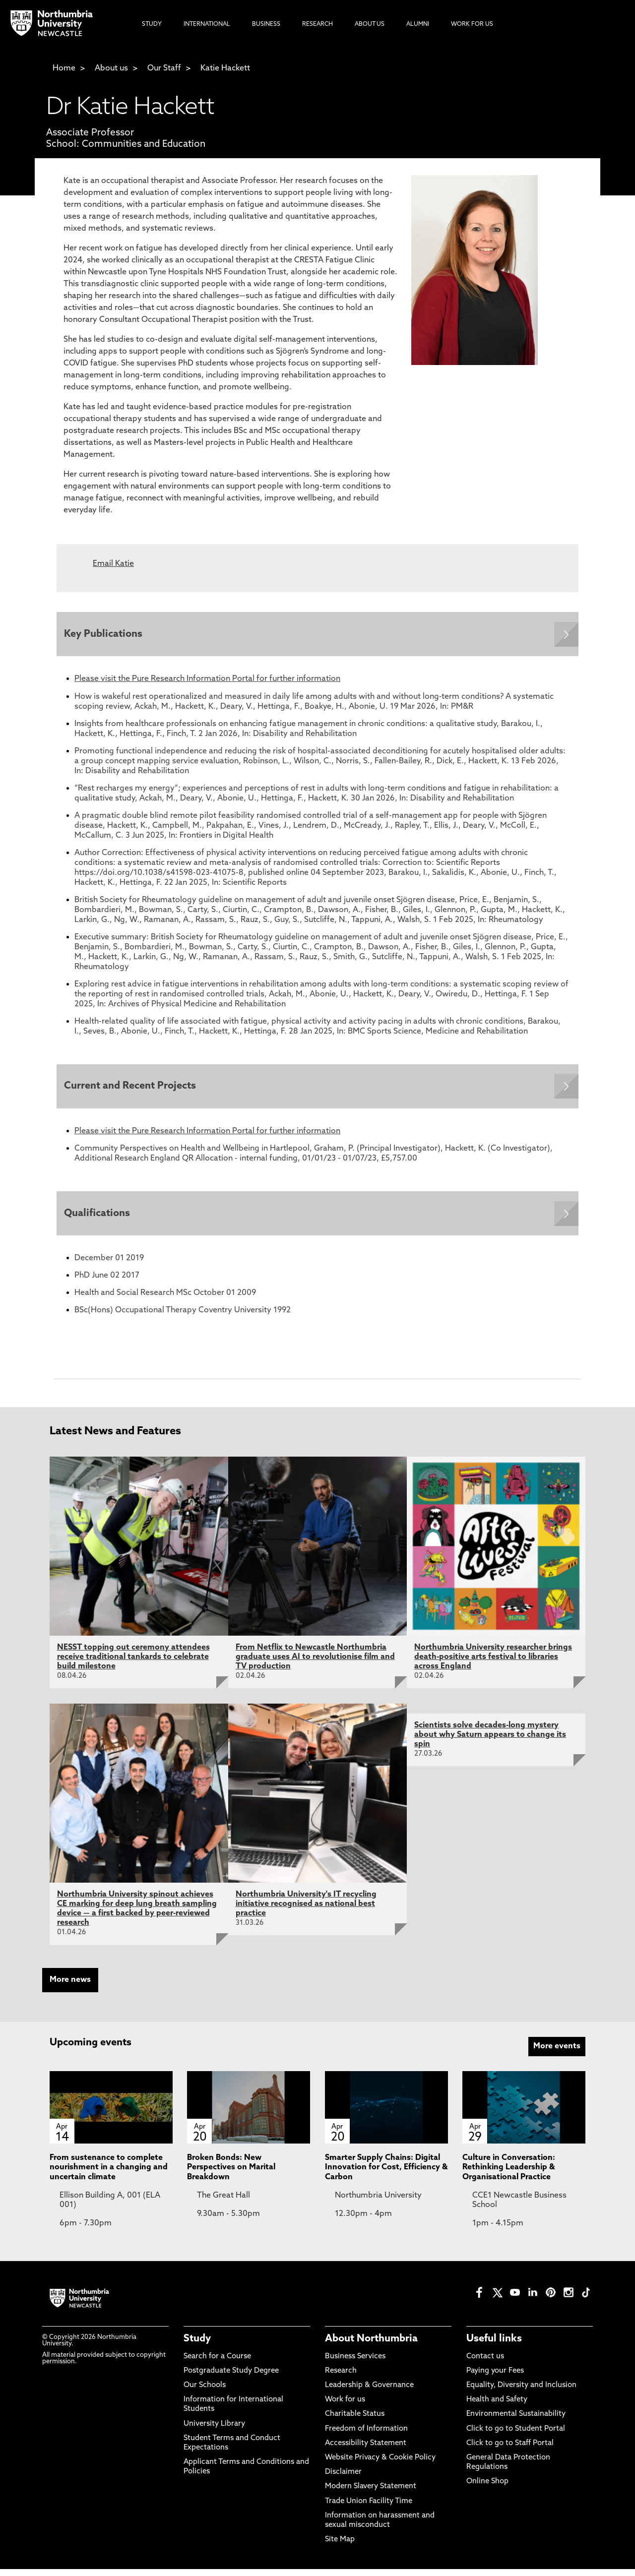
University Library (214, 2431)
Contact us (485, 2363)
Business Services (355, 2363)
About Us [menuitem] (369, 24)
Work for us (345, 2406)
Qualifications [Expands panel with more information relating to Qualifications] (99, 1219)
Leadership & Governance (369, 2392)
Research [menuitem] (317, 24)
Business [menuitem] (266, 24)
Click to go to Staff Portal (510, 2450)
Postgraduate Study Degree (231, 2378)
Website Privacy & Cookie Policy (380, 2464)
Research (341, 2378)
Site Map (340, 2546)
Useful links (494, 2346)
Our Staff (164, 68)
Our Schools (205, 2392)
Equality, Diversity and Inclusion (521, 2392)
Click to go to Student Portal (515, 2436)
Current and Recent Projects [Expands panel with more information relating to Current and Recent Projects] (132, 1090)
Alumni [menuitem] (417, 24)
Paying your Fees (495, 2378)
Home (64, 68)
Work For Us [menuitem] (472, 24)
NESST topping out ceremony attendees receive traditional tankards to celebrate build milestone (133, 1664)
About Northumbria (371, 2346)
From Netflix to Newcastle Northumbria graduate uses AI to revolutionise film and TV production (315, 1664)
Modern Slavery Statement (370, 2493)
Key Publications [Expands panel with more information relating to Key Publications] (105, 635)
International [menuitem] (207, 24)
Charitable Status (354, 2421)
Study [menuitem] (152, 24)
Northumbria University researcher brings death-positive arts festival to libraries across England (493, 1664)
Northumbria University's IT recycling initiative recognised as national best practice (306, 1911)
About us (111, 68)
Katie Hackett (225, 68)
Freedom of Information (366, 2436)
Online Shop (487, 2488)
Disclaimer (343, 2479)
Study (197, 2346)
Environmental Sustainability (516, 2421)
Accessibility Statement (365, 2450)
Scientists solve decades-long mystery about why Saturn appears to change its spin (490, 1741)
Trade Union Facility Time (368, 2508)
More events (556, 2053)
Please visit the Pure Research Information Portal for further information (207, 681)
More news (70, 1987)
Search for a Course (217, 2363)
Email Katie (113, 564)
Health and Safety (496, 2406)
